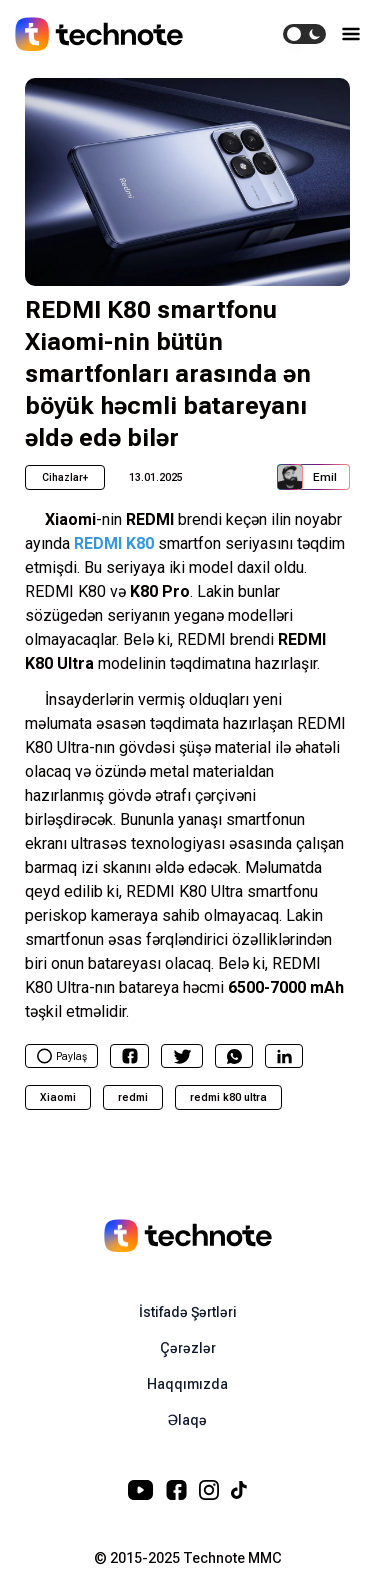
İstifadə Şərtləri (188, 1312)
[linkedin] (284, 1056)
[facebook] (130, 1056)
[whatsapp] (234, 1056)
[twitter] (182, 1056)
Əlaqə (187, 1420)
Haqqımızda (187, 1384)
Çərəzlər (188, 1348)
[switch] (304, 34)
